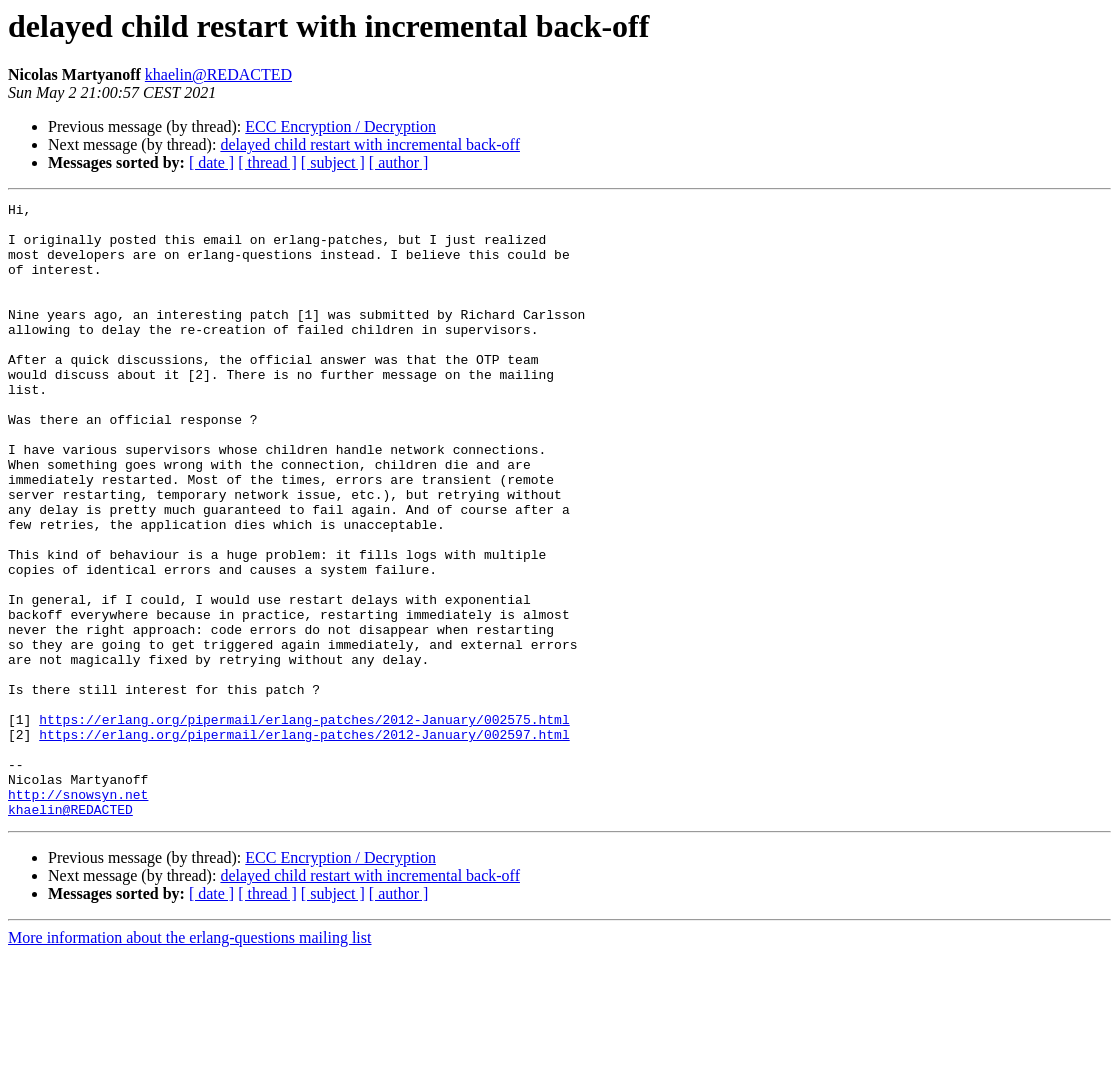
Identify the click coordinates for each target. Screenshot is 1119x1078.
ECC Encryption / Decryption (340, 126)
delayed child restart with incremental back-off (370, 144)
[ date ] (211, 162)
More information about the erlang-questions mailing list (189, 1060)
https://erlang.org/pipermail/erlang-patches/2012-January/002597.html (304, 842)
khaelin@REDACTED (218, 74)
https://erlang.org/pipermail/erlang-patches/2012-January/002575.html (304, 824)
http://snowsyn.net (78, 914)
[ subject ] (333, 162)
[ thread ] (267, 162)
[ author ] (399, 162)
